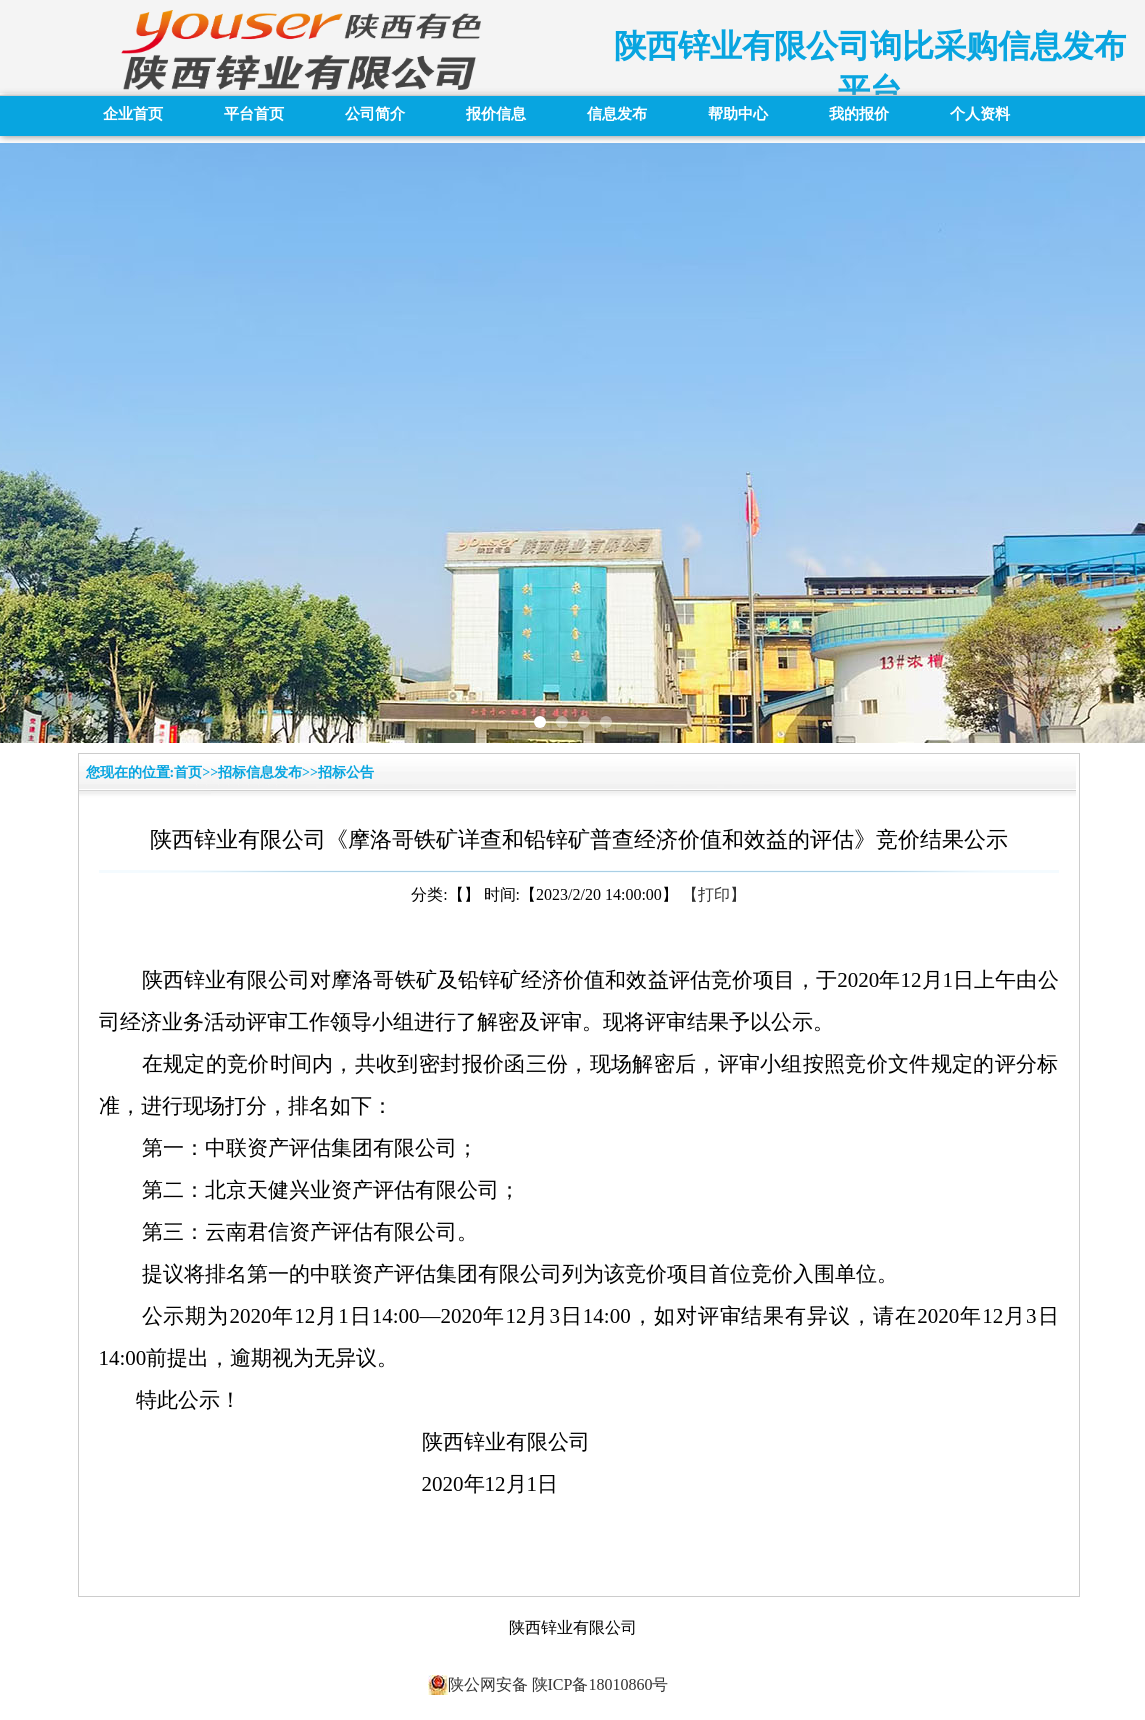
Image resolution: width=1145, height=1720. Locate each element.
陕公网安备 (478, 1685)
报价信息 (496, 114)
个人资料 (980, 114)
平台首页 (254, 114)
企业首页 (133, 114)
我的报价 (859, 114)
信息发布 (617, 114)
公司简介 (375, 114)
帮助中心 (738, 114)
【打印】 (714, 894)
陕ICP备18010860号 (598, 1684)
